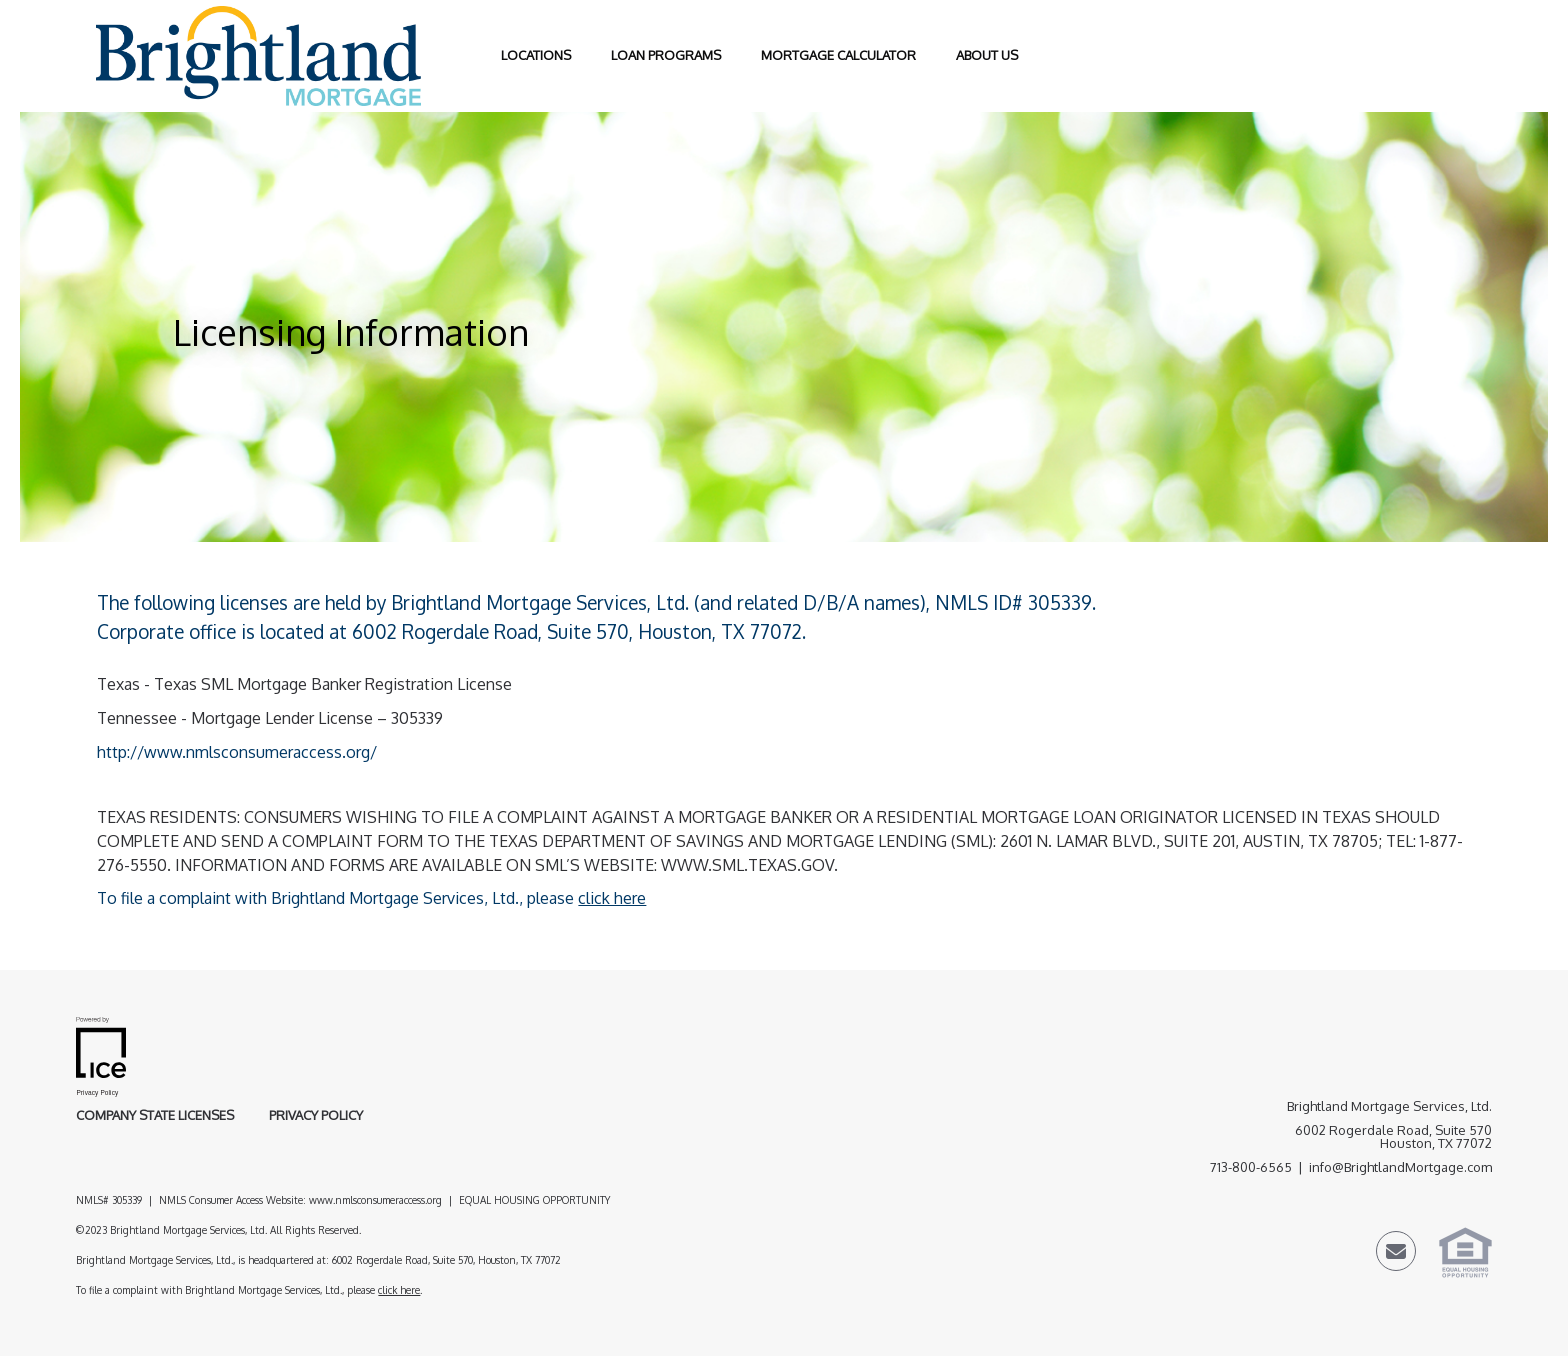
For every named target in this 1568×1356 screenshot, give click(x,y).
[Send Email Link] (1396, 1254)
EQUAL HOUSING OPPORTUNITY (536, 1200)
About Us (987, 55)
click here (612, 898)
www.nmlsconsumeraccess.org (375, 1200)
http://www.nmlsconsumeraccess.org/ (237, 752)
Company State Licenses (155, 1115)
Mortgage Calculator (838, 55)
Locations (536, 55)
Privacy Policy (316, 1115)
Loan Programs (666, 55)
